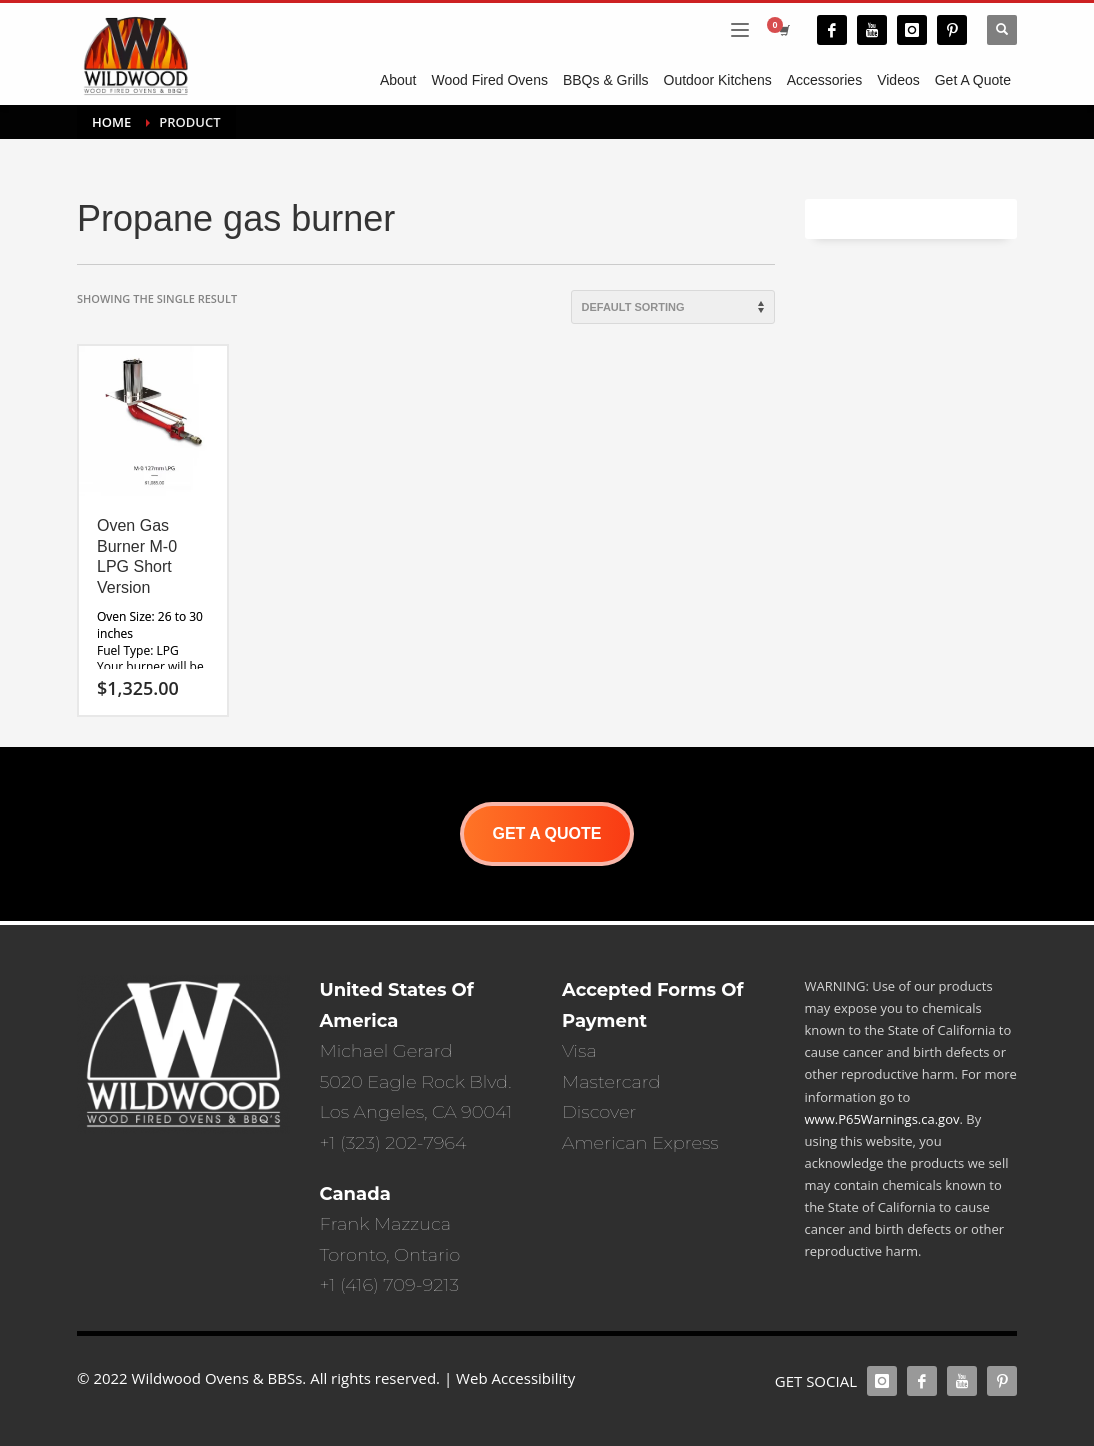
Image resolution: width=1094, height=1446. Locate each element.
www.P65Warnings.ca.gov (882, 1119)
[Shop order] (673, 307)
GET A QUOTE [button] (546, 833)
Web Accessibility (515, 1378)
